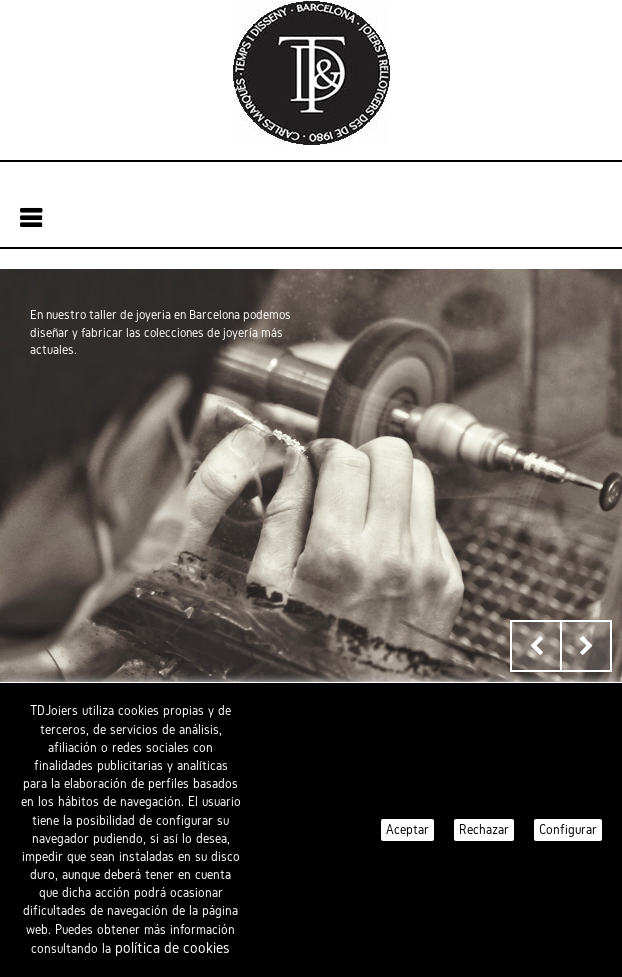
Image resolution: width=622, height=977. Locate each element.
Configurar (568, 829)
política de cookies (172, 947)
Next (586, 646)
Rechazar (484, 829)
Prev (536, 646)
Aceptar (407, 829)
